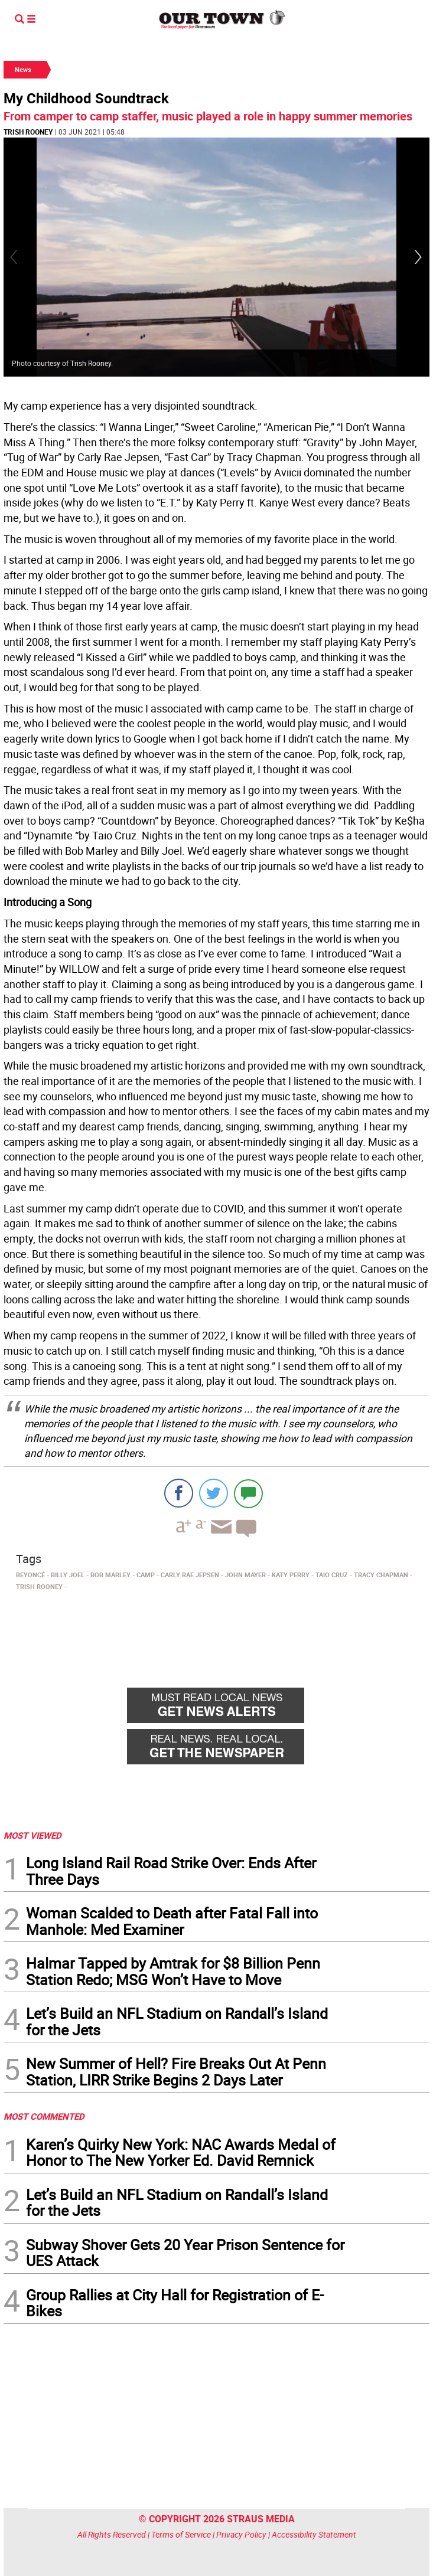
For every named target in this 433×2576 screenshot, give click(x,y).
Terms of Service (181, 2534)
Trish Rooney (28, 131)
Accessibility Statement (314, 2534)
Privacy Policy (241, 2534)
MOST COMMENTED (44, 2116)
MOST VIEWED (32, 1835)
